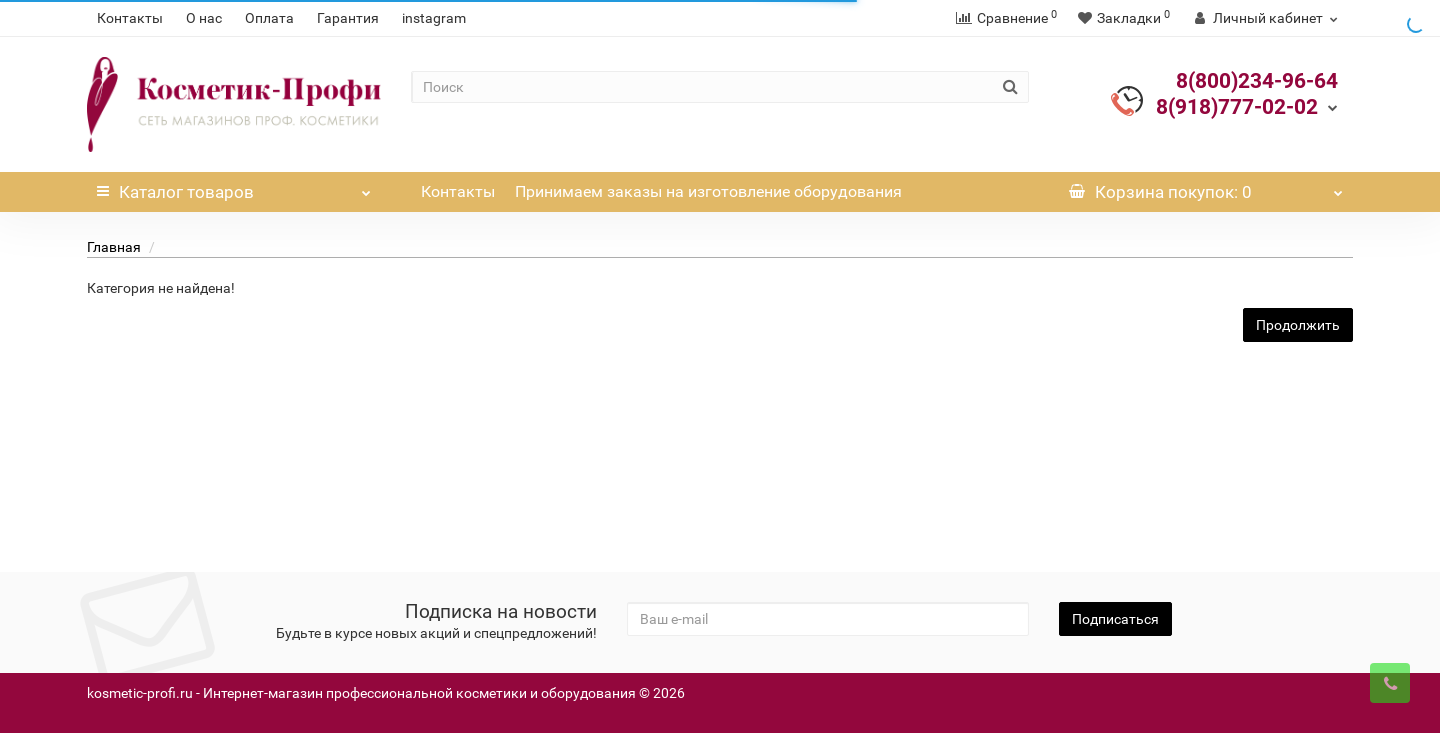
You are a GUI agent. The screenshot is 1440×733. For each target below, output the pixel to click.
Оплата (269, 18)
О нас (204, 18)
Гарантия (348, 18)
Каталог (234, 187)
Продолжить (1298, 325)
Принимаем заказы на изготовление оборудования (708, 191)
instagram (434, 18)
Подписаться (1115, 619)
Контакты (130, 18)
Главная (114, 247)
